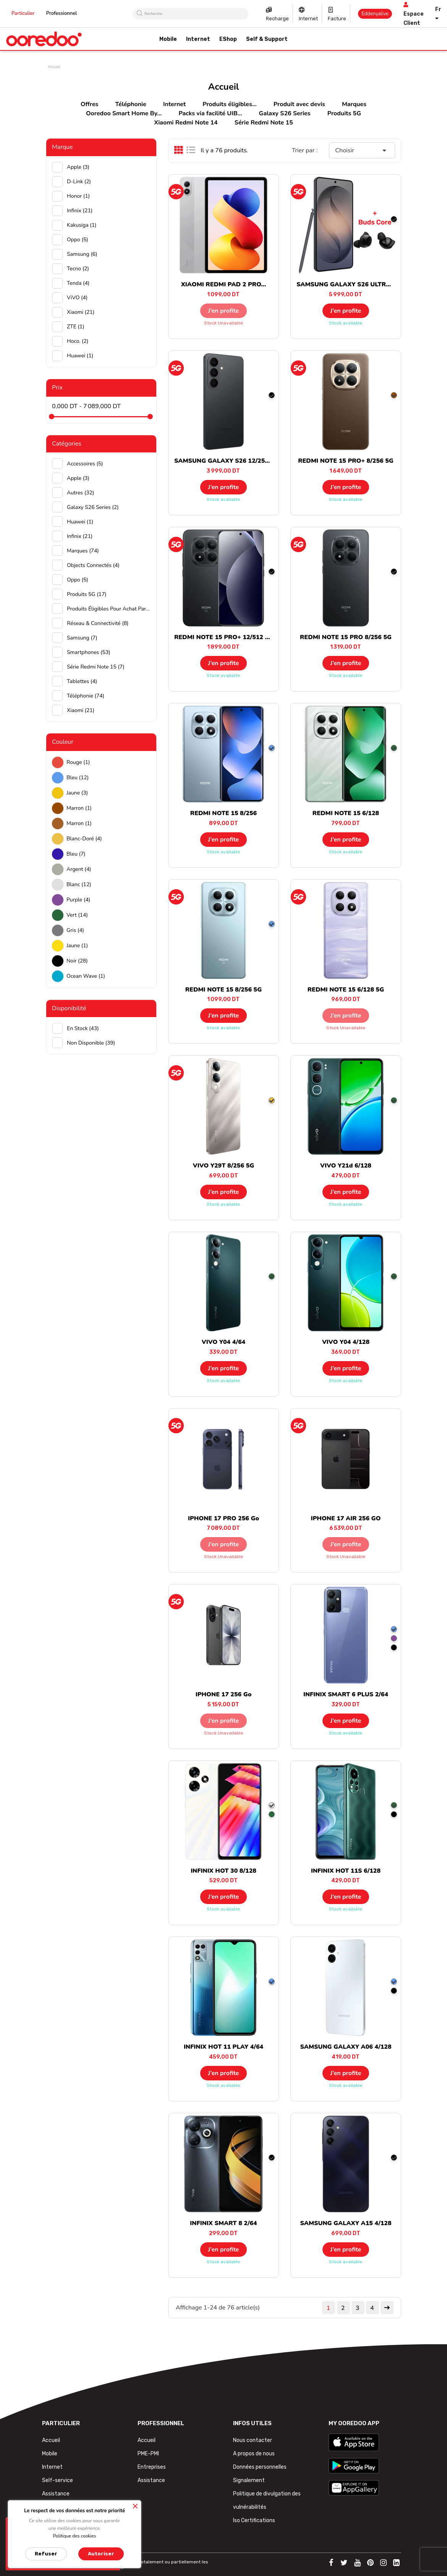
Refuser (46, 2554)
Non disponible (91, 1043)
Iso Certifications (254, 2520)
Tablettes (82, 681)
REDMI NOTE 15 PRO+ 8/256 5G (346, 461)
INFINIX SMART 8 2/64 (223, 2223)
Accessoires (85, 463)
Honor (78, 196)
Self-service (57, 2480)
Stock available (345, 323)
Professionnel (61, 13)
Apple (78, 167)
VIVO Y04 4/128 (345, 1342)
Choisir (362, 150)
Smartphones (88, 652)
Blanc (78, 884)
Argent (78, 869)
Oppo (77, 239)
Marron (79, 808)
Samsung (82, 254)
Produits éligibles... (229, 104)
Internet (308, 18)
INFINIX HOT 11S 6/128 (346, 1871)
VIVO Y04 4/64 (223, 1342)
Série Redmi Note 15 (264, 122)
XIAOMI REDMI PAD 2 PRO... (223, 284)
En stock (83, 1028)
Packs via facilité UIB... (210, 113)
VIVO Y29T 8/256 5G (223, 1165)
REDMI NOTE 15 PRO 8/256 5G (346, 637)
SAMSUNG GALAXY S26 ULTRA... (345, 284)
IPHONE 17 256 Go (224, 1694)
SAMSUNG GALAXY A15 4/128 (345, 2223)
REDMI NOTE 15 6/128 (346, 813)
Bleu (77, 777)
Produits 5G (344, 113)
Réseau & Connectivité (97, 623)
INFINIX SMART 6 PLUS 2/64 (345, 1694)
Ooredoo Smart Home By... (124, 113)
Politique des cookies (74, 2536)
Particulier (23, 13)
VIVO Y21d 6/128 (345, 1165)
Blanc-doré (84, 838)
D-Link (79, 181)
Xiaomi (80, 312)
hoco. (77, 341)
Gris (75, 930)
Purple (78, 899)
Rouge (78, 762)
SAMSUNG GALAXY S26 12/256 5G (226, 461)
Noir (77, 960)
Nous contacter (252, 2440)
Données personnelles (260, 2467)
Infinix (79, 210)
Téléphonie (130, 104)
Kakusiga (82, 225)
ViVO (77, 297)
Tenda (78, 283)
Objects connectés (93, 565)
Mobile (49, 2453)
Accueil (51, 2440)
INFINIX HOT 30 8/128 (223, 1871)
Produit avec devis (299, 104)
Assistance (56, 2493)
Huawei (80, 521)
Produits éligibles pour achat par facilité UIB (109, 608)
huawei (80, 355)
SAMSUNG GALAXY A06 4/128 (345, 2047)
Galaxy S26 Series (285, 113)
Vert (77, 915)
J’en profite (223, 311)
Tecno (78, 268)
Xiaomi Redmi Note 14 (185, 122)
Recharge (277, 18)
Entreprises (152, 2467)
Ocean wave (85, 976)
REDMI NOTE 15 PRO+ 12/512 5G (223, 637)
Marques (354, 104)
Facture (337, 18)
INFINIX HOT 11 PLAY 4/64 (223, 2047)
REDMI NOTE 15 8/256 (223, 813)
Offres (89, 104)
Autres (80, 492)
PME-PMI (148, 2453)
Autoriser (101, 2554)
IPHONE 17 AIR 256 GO (346, 1518)
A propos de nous (254, 2453)
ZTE (75, 326)
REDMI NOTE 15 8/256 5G (223, 989)
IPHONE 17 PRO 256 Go (223, 1518)
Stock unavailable (223, 323)
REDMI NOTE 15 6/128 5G (346, 989)
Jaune (77, 792)
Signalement (249, 2480)
